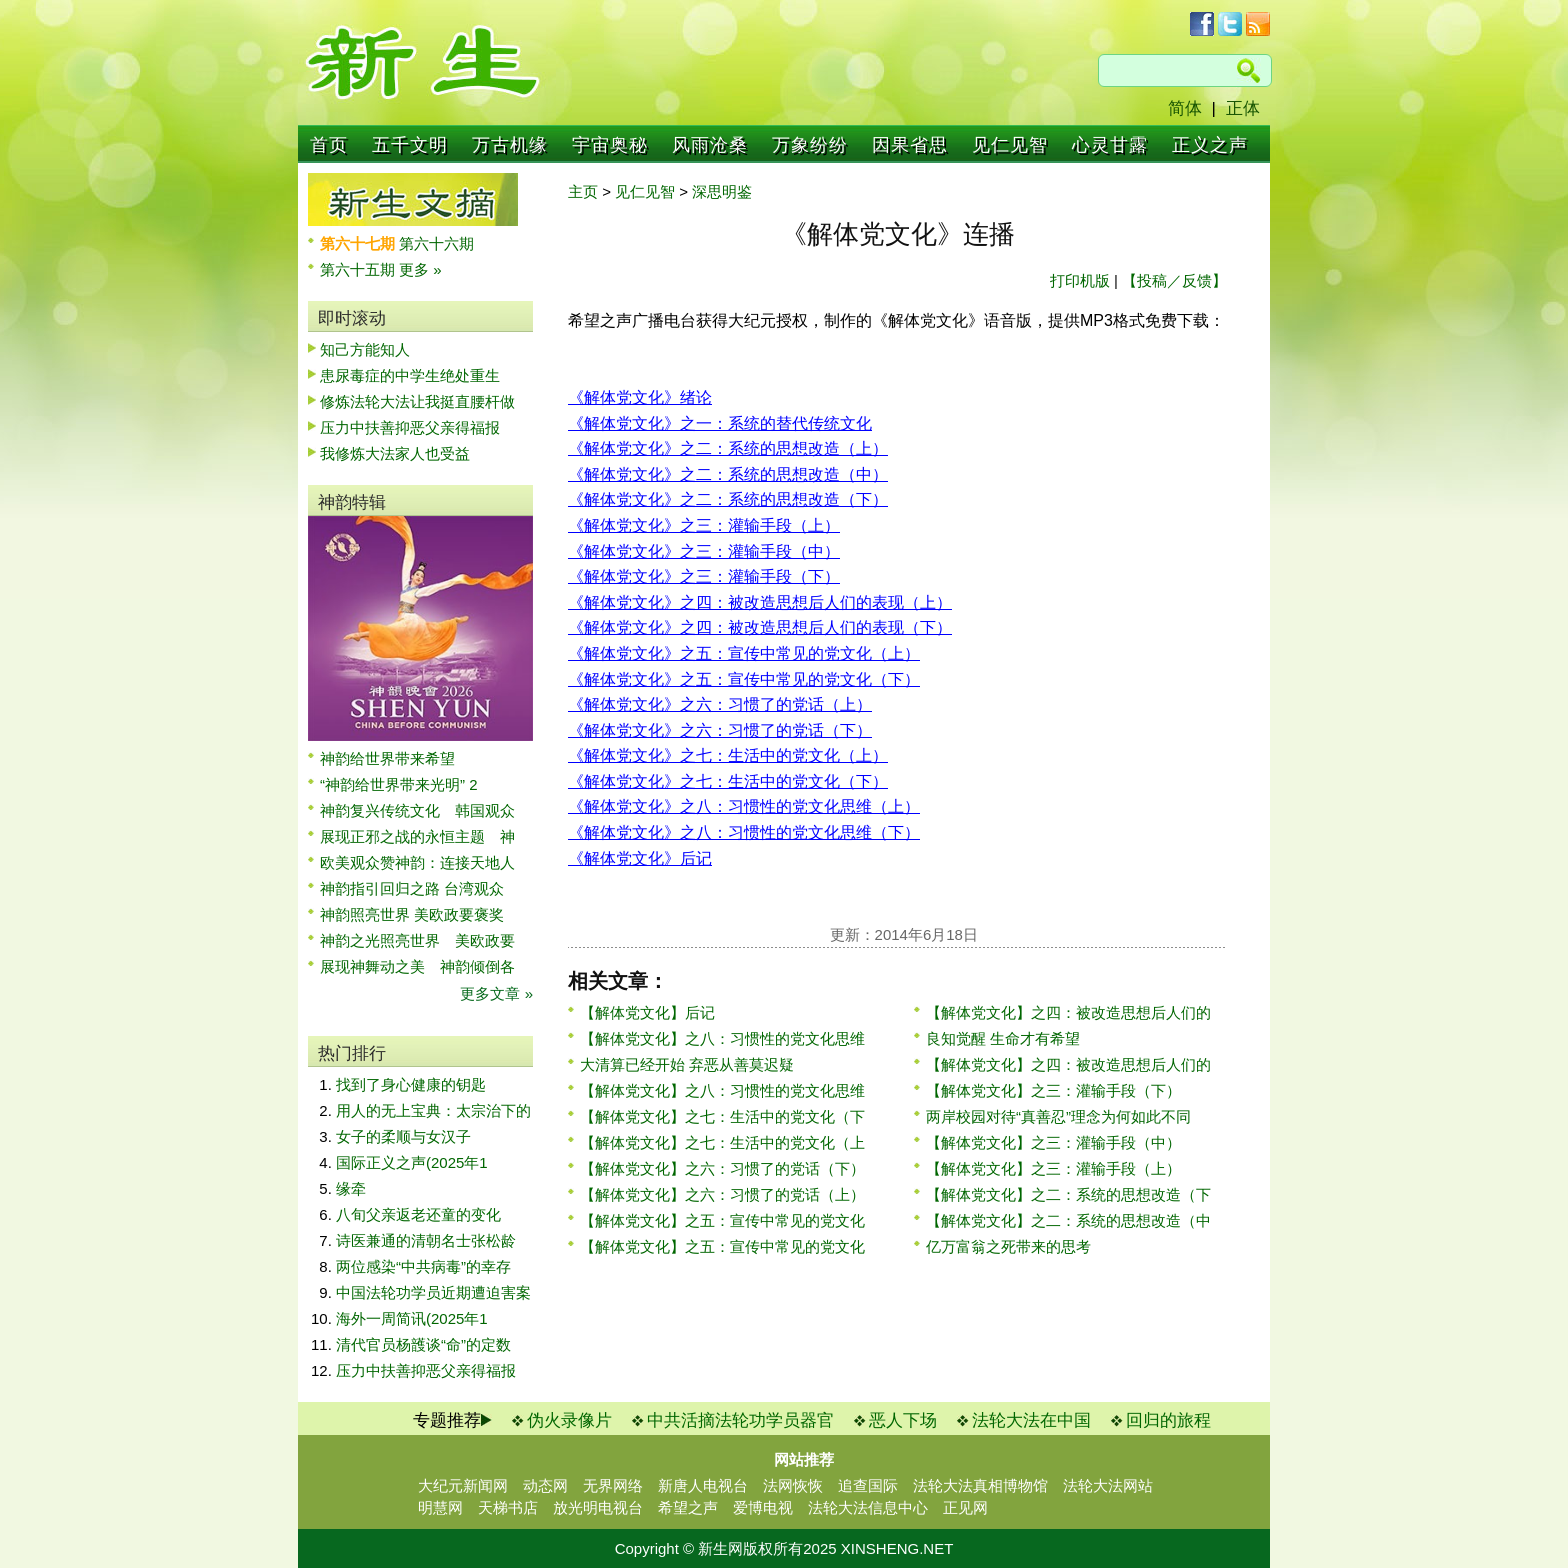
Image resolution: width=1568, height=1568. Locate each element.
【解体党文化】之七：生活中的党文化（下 (722, 1116)
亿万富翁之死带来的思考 (1008, 1246)
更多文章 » (496, 993)
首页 (329, 145)
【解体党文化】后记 (647, 1012)
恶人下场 (903, 1420)
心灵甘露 (1110, 145)
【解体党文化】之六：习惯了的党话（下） (722, 1168)
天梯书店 (508, 1507)
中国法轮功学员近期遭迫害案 (433, 1292)
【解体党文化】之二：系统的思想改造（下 (1068, 1194)
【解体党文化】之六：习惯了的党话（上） (722, 1194)
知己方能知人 (365, 349)
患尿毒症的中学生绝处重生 (410, 375)
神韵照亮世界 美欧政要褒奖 (412, 914)
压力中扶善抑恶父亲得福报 (410, 427)
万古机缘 (510, 145)
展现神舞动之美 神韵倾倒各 (417, 966)
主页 (583, 191)
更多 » (420, 269)
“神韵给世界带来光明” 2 (399, 784)
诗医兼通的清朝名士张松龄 (426, 1240)
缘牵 (351, 1188)
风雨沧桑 (710, 145)
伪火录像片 (569, 1420)
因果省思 (910, 145)
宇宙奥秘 (610, 145)
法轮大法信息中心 (868, 1507)
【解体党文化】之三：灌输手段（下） (1053, 1090)
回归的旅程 (1168, 1420)
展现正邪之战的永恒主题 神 (417, 836)
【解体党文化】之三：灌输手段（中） (1053, 1142)
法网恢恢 (793, 1485)
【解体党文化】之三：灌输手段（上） (1053, 1168)
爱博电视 (763, 1507)
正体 (1243, 108)
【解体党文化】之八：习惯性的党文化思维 (722, 1038)
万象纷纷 (810, 145)
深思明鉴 (722, 191)
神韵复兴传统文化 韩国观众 (417, 810)
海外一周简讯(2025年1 (412, 1318)
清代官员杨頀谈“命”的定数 (423, 1344)
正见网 (965, 1507)
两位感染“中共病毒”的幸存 (423, 1266)
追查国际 (868, 1485)
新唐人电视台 (703, 1485)
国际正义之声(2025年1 (412, 1162)
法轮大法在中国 (1031, 1420)
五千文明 (410, 145)
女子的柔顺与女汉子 (403, 1136)
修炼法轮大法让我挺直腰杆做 (417, 401)
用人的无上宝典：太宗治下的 (433, 1110)
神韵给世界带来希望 (387, 758)
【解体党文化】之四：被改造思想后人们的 (1068, 1012)
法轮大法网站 (1108, 1485)
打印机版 (1080, 280)
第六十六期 (436, 243)
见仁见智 (1010, 145)
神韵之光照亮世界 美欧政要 (417, 940)
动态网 (545, 1485)
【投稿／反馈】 (1174, 280)
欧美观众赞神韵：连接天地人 (417, 862)
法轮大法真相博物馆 (980, 1485)
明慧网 (440, 1507)
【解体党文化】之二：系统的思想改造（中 (1068, 1220)
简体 (1185, 108)
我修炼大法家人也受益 (395, 453)
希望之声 (688, 1507)
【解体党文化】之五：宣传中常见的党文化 (722, 1220)
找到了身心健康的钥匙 (411, 1084)
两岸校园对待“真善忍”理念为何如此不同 (1058, 1116)
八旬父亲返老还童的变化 (418, 1214)
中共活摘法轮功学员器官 (740, 1420)
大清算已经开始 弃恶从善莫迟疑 (687, 1064)
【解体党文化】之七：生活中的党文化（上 (722, 1142)
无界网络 (613, 1485)
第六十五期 (359, 269)
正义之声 (1210, 145)
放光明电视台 (598, 1507)
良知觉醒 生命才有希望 (1003, 1038)
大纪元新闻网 (463, 1485)
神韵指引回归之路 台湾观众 (412, 888)
